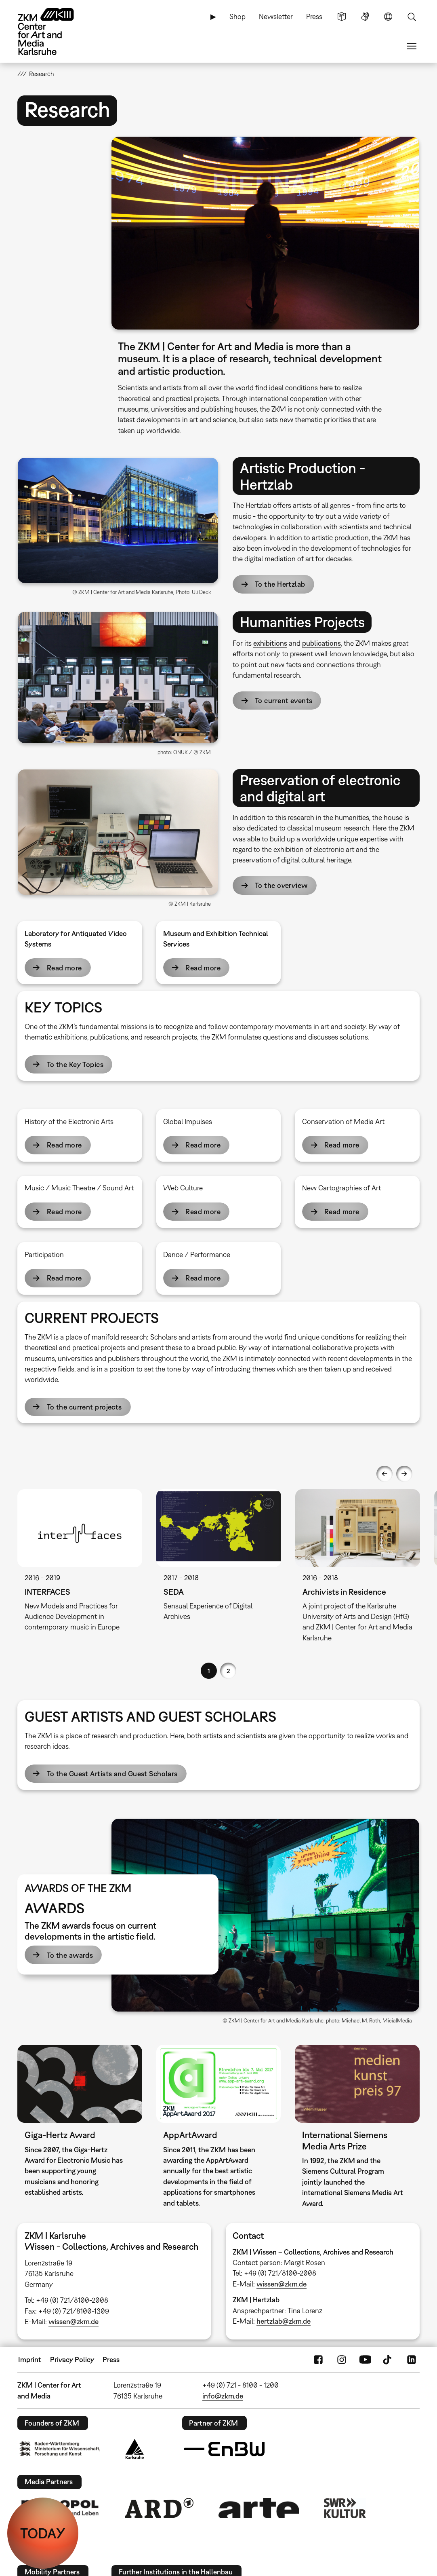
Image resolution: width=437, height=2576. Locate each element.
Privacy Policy (72, 2359)
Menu (411, 46)
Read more (64, 968)
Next (404, 1474)
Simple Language (342, 16)
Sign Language (365, 16)
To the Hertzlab (280, 584)
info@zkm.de (222, 2396)
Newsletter (276, 16)
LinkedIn (411, 2359)
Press (314, 16)
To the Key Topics (75, 1064)
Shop (237, 16)
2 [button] (228, 1670)
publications (321, 643)
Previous (384, 1474)
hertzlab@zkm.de (283, 2321)
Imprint (29, 2359)
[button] (265, 233)
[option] (80, 1567)
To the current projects (84, 1407)
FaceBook (318, 2359)
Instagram (342, 2359)
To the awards (70, 1954)
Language (388, 16)
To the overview (281, 885)
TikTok (388, 2359)
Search (411, 16)
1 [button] (209, 1670)
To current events (283, 700)
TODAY (42, 2533)
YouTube (365, 2359)
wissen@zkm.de (73, 2321)
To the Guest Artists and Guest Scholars (112, 1773)
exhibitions (270, 643)
